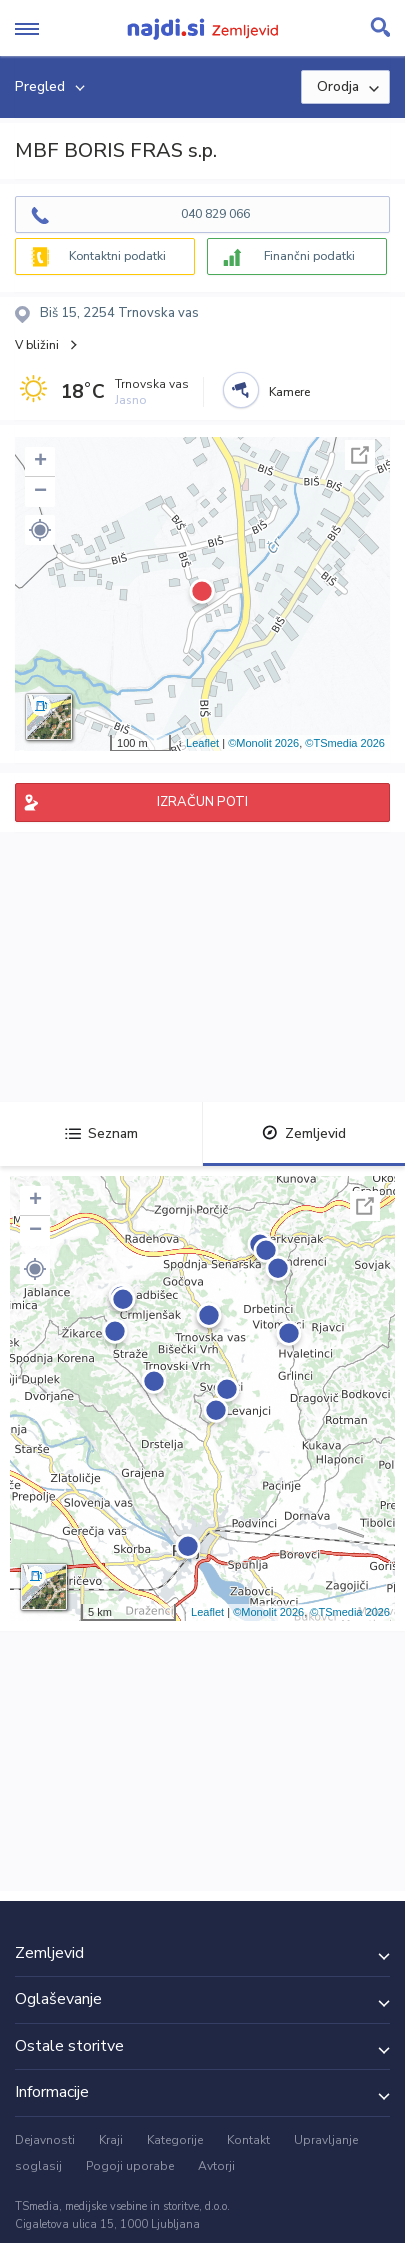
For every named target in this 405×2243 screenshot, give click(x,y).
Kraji (111, 2140)
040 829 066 (215, 214)
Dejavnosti (45, 2140)
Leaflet (202, 743)
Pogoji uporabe (130, 2166)
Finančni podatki (309, 256)
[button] (40, 530)
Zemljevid (304, 1133)
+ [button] (40, 462)
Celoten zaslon (360, 455)
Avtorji (216, 2166)
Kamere (289, 392)
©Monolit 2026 (263, 743)
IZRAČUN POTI (202, 802)
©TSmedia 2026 (345, 743)
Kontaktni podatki (117, 256)
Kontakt (248, 2140)
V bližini (37, 345)
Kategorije (175, 2140)
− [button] (40, 492)
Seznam (101, 1133)
